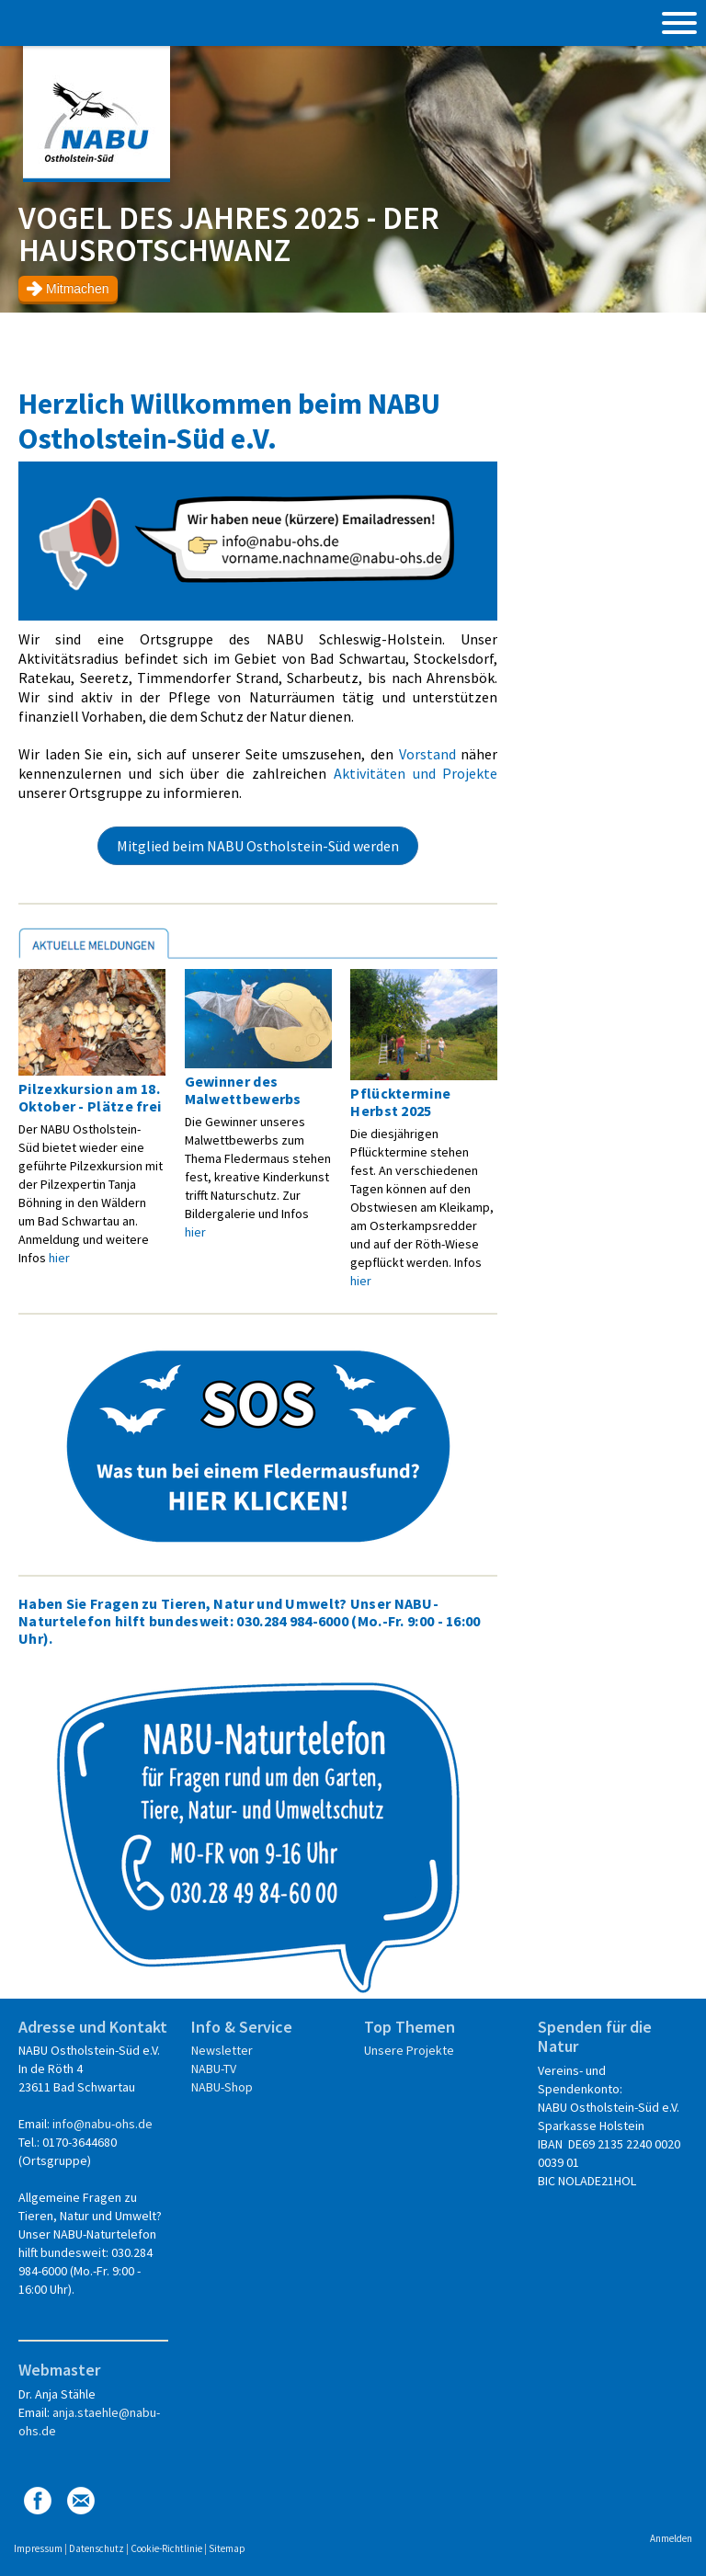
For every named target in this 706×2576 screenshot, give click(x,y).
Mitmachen (77, 288)
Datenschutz (96, 2548)
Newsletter (222, 2050)
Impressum (38, 2548)
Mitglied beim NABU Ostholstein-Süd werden (258, 846)
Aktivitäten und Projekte (416, 773)
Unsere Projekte (409, 2050)
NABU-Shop (222, 2087)
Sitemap (227, 2548)
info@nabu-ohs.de (102, 2123)
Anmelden (671, 2538)
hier (59, 1257)
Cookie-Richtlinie (166, 2548)
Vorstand (427, 754)
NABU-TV (213, 2068)
